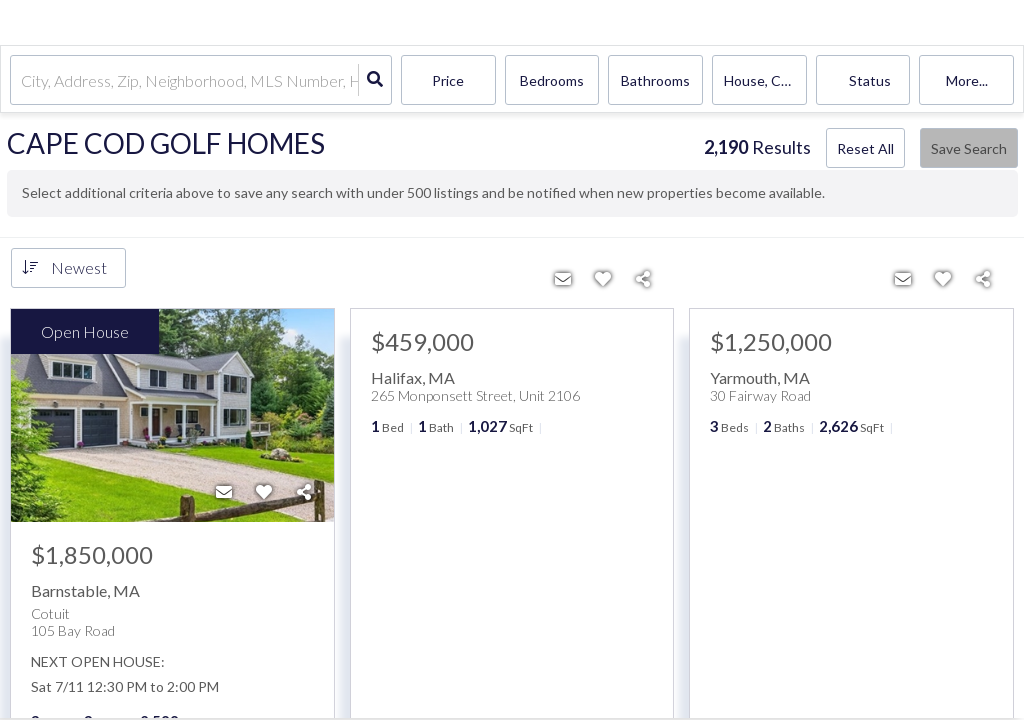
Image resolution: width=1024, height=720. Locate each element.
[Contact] (224, 492)
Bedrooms (552, 80)
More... (967, 80)
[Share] (304, 492)
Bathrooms (655, 80)
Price (448, 80)
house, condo (765, 80)
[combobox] (22, 80)
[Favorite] (264, 492)
